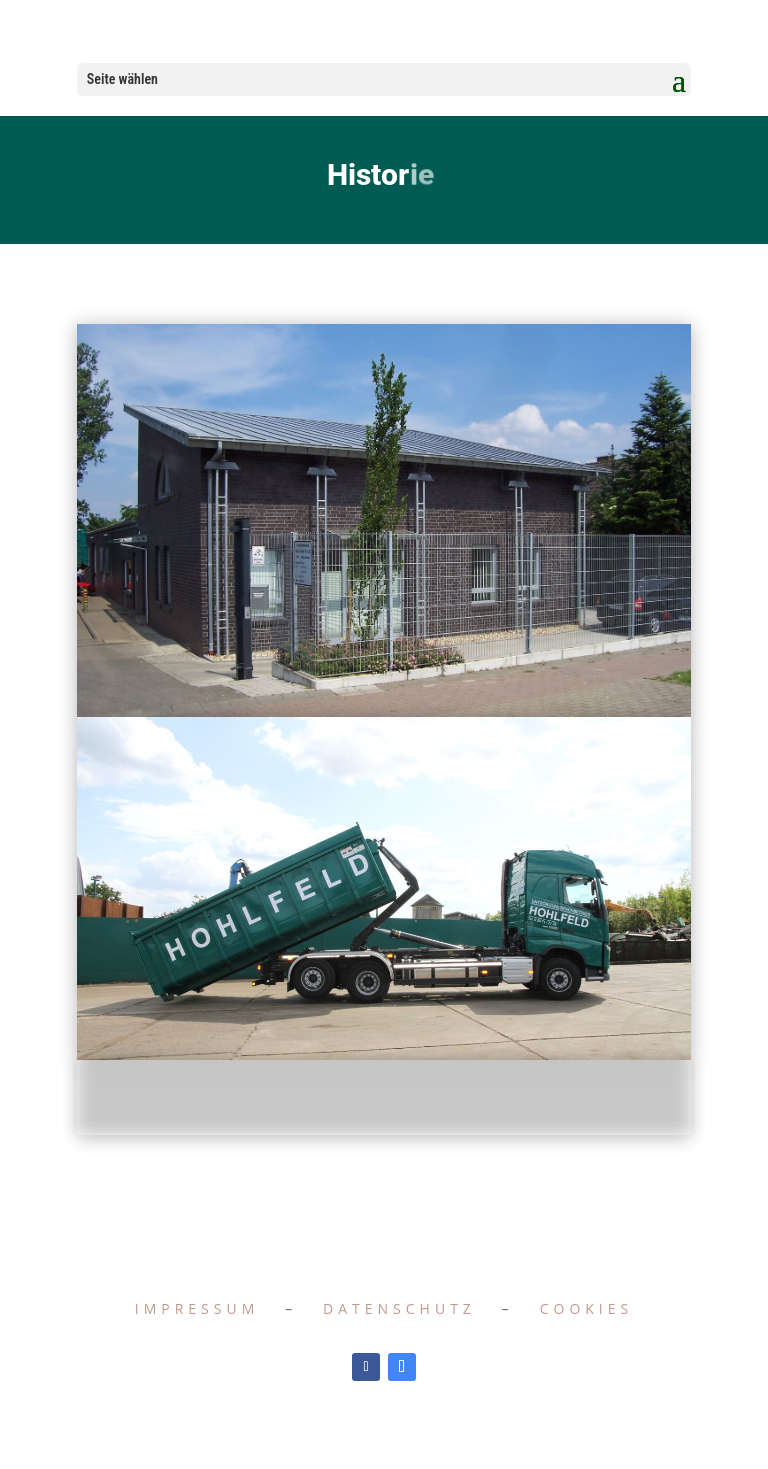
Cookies (587, 1308)
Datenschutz (399, 1308)
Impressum (197, 1308)
